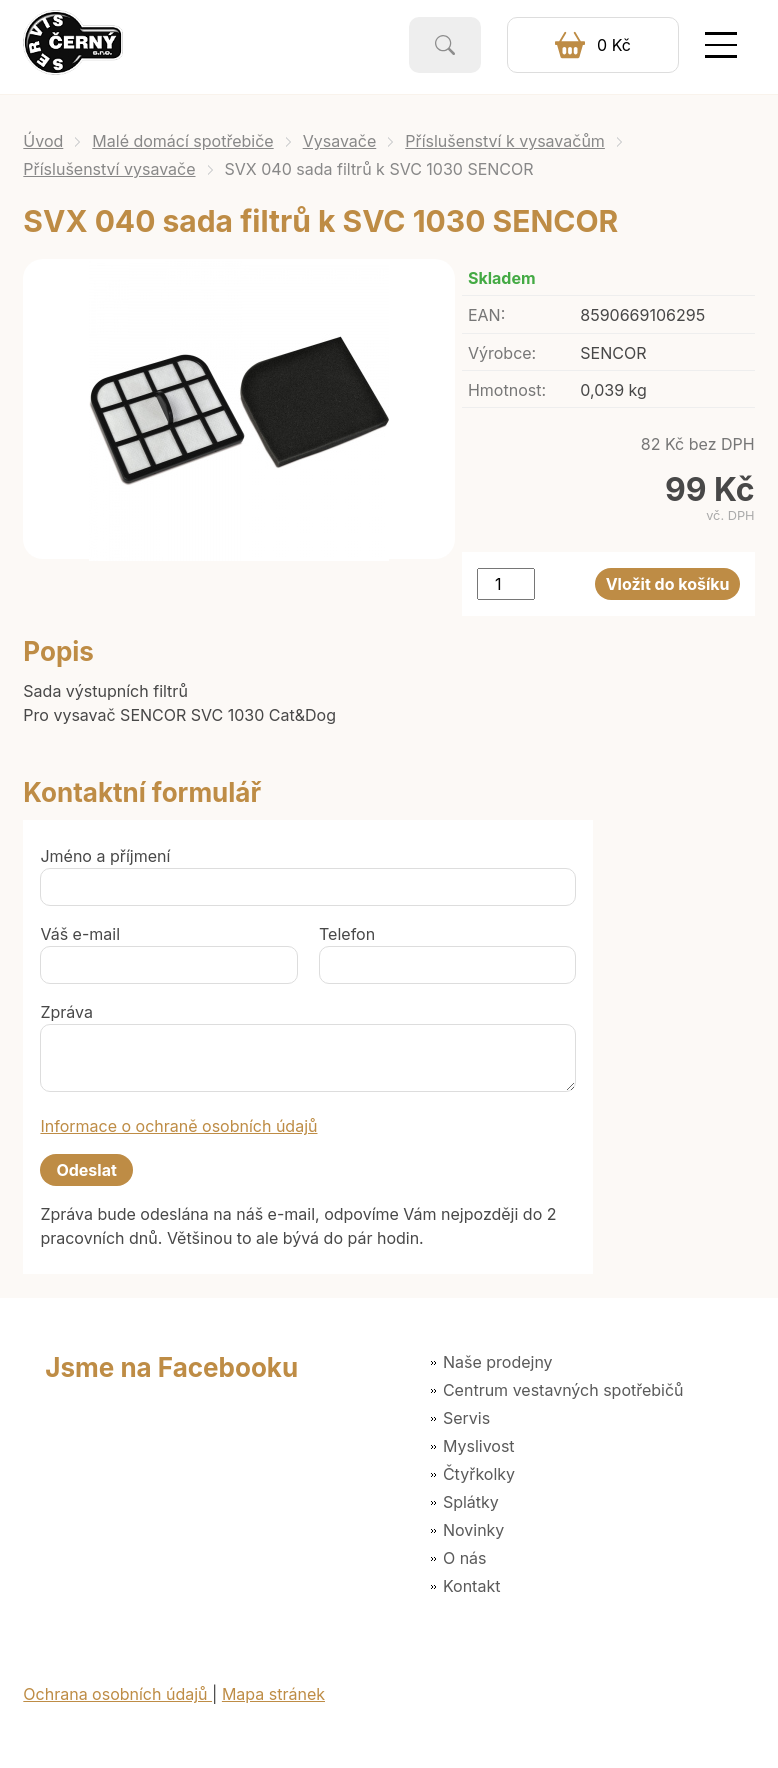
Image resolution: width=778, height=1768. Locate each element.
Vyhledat (445, 45)
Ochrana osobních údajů (117, 1694)
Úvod (43, 141)
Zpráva (66, 1012)
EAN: (486, 315)
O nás (465, 1558)
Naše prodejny (498, 1362)
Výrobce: (502, 353)
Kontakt (471, 1586)
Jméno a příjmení (105, 856)
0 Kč (614, 45)
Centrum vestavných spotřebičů (563, 1390)
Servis (466, 1418)
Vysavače (340, 141)
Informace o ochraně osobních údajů (178, 1126)
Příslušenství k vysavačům (505, 141)
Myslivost (479, 1446)
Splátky (471, 1502)
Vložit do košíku (668, 584)
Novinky (473, 1530)
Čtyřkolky (479, 1474)
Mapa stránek (273, 1694)
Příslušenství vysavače (109, 169)
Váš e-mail (80, 934)
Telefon (347, 934)
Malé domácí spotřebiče (182, 141)
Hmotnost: (507, 390)
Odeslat (86, 1170)
